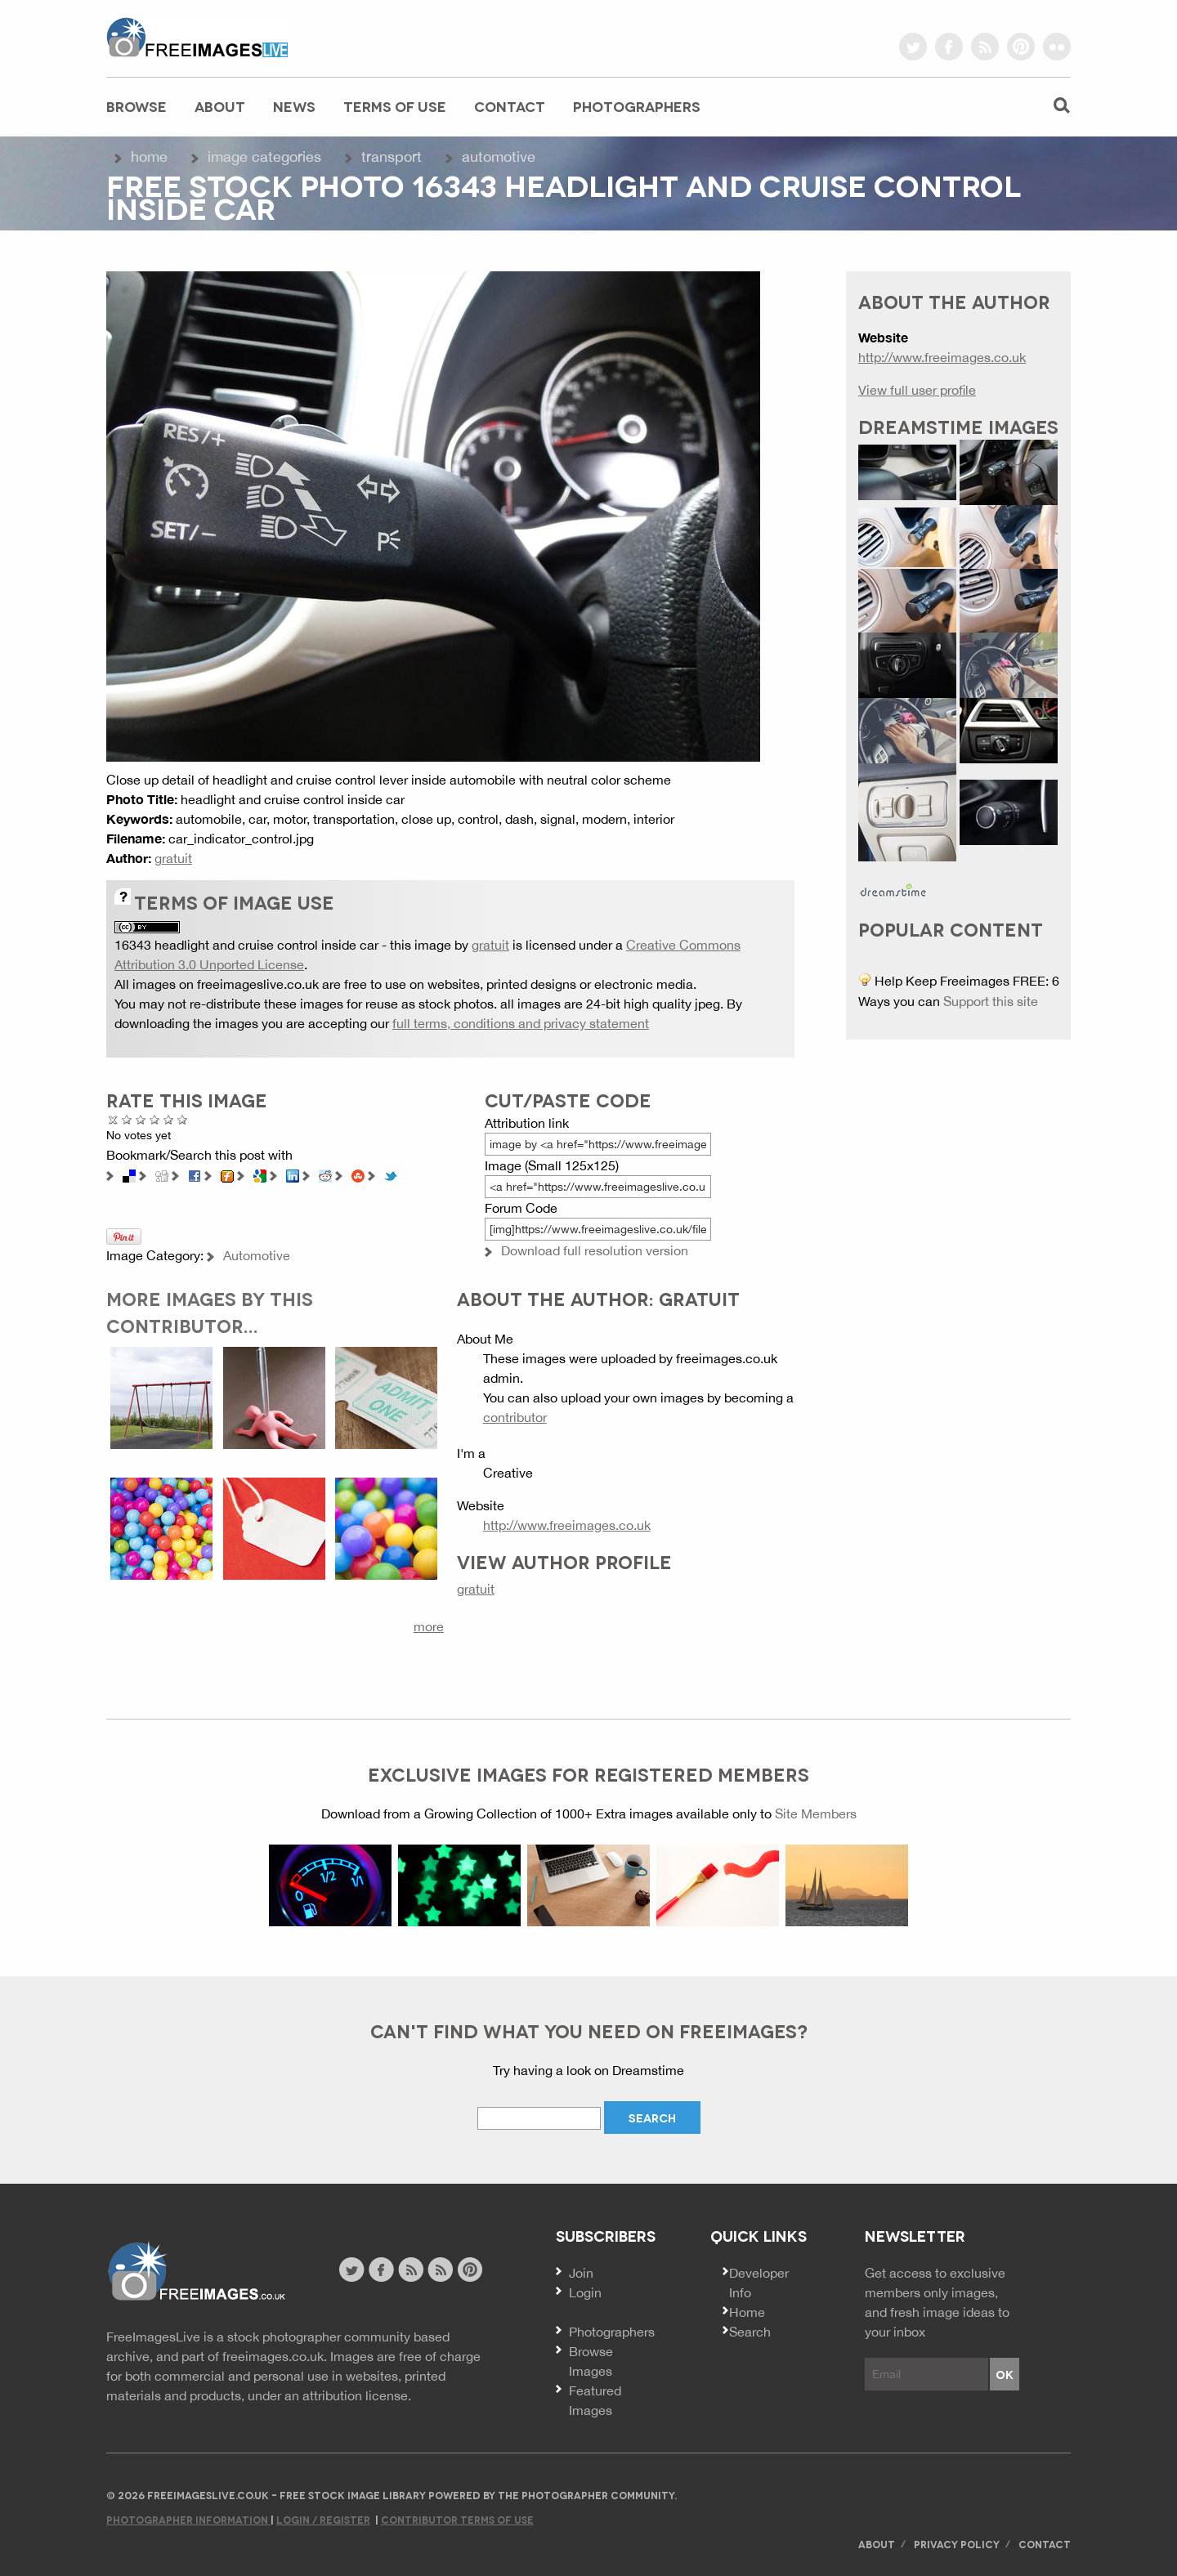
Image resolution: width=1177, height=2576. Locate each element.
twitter (913, 46)
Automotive (498, 156)
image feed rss (440, 2269)
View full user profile (917, 389)
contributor (515, 1417)
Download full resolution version (594, 1250)
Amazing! (183, 1119)
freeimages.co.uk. (274, 2356)
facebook (949, 46)
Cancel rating (113, 1119)
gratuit (173, 858)
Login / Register (323, 2519)
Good (155, 1119)
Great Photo (169, 1119)
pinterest (1021, 46)
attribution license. (356, 2395)
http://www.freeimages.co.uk (567, 1525)
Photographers (636, 105)
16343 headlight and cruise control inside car (246, 944)
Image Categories (264, 156)
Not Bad (141, 1119)
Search (750, 2331)
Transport (391, 156)
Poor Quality (127, 1119)
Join (581, 2272)
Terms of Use (394, 105)
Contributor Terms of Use (457, 2519)
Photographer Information (188, 2519)
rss (985, 46)
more (429, 1626)
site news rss (410, 2269)
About (220, 105)
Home (149, 156)
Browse (136, 105)
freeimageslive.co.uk (197, 36)
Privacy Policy (957, 2544)
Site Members (816, 1813)
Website (195, 2271)
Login (585, 2292)
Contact (509, 105)
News (294, 105)
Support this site (990, 1001)
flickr (1057, 46)
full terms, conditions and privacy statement (520, 1023)
